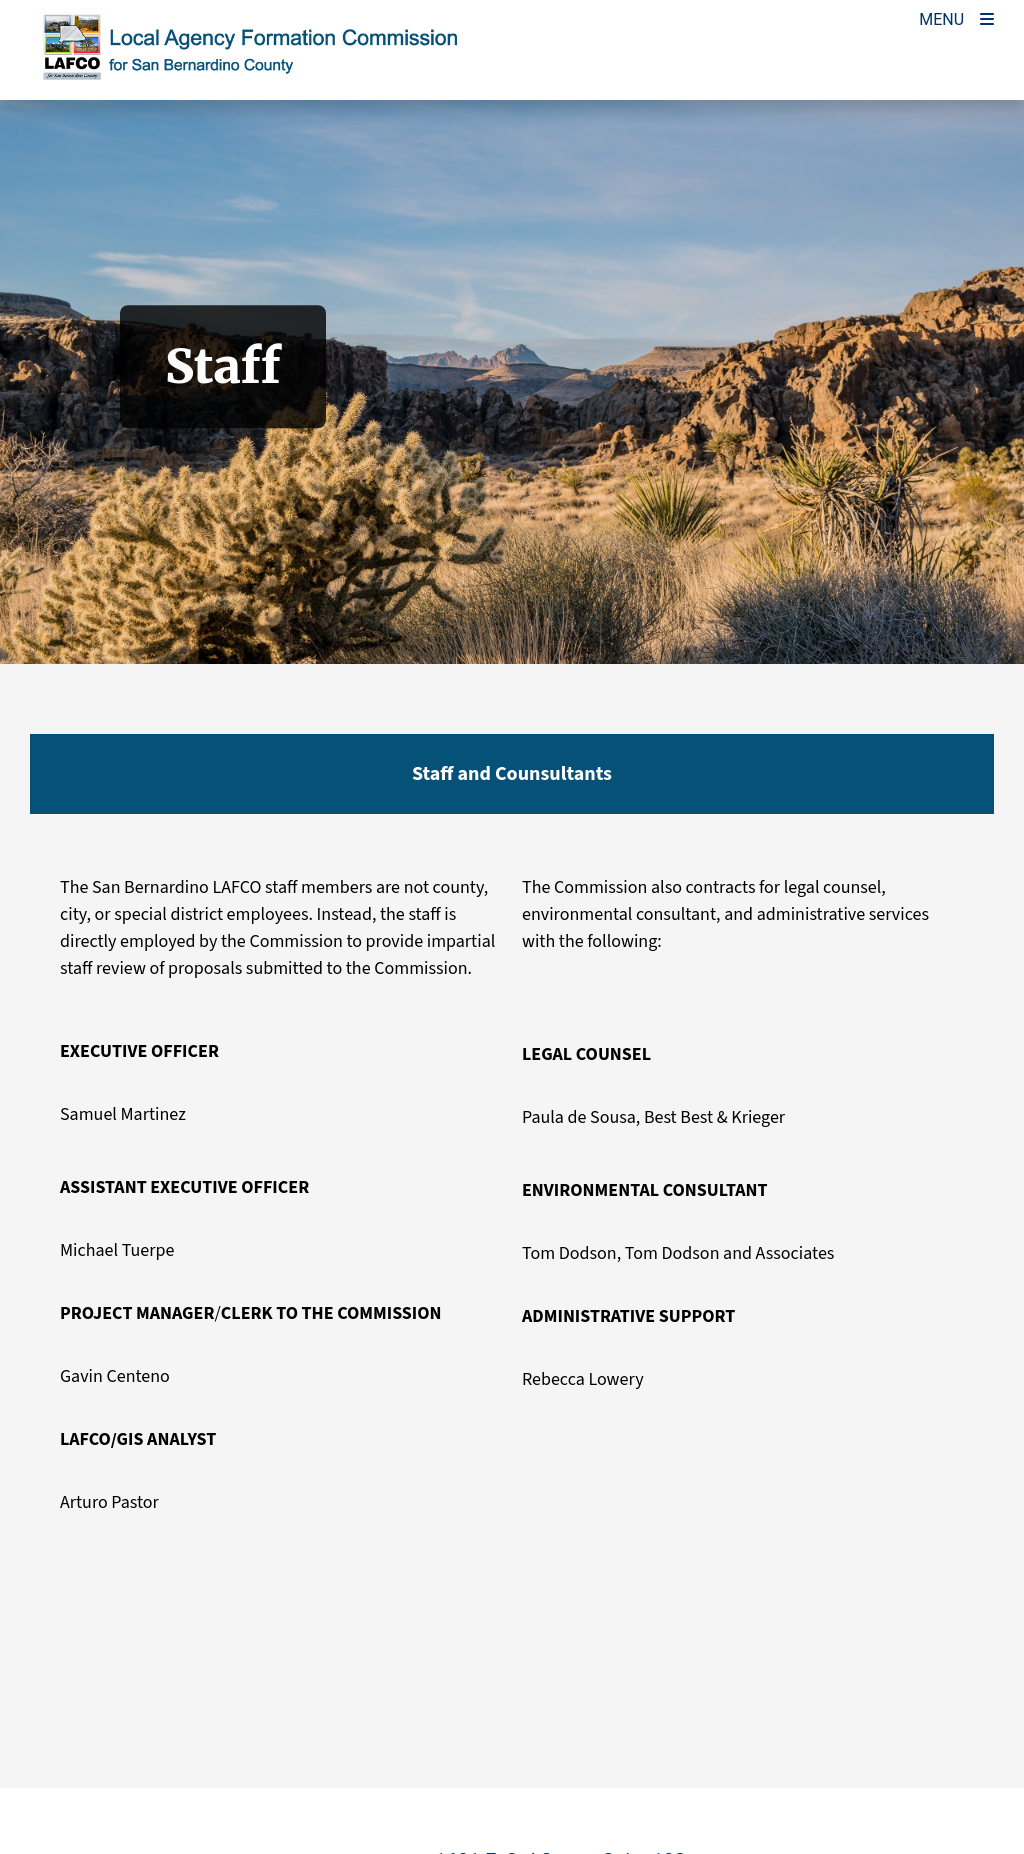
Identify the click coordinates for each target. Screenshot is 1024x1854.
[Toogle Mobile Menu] (956, 17)
